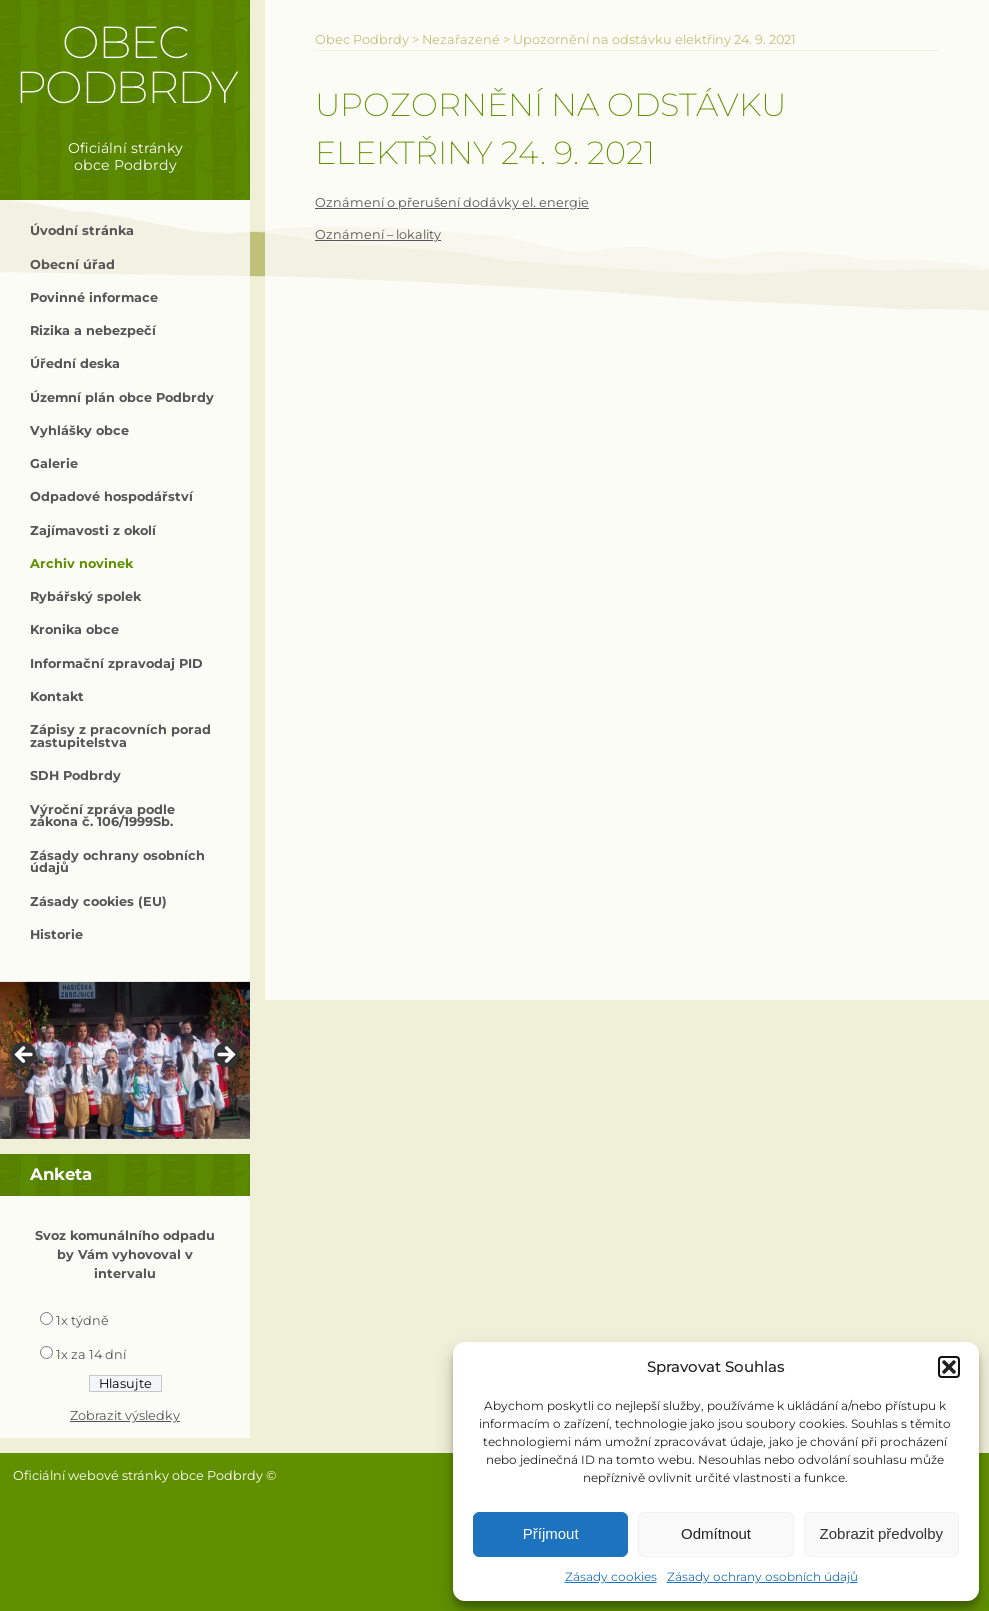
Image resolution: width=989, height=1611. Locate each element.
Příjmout (551, 1533)
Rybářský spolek (85, 596)
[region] (125, 1060)
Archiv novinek (81, 563)
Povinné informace (94, 297)
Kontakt (57, 696)
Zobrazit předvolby (881, 1533)
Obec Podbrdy (125, 64)
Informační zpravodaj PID (116, 663)
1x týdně (82, 1320)
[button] (949, 1367)
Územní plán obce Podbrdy (122, 397)
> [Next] (225, 1056)
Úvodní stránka (82, 230)
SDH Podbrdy (75, 775)
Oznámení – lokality (378, 234)
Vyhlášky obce (79, 430)
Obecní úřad (72, 264)
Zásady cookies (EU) (98, 901)
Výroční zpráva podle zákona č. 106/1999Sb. (102, 816)
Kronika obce (74, 629)
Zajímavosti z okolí (93, 530)
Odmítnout (716, 1533)
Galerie (54, 463)
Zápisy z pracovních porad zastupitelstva (120, 736)
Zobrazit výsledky (125, 1415)
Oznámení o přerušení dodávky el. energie (452, 202)
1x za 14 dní (91, 1354)
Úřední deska (75, 363)
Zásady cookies (611, 1576)
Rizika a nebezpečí (93, 330)
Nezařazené (461, 39)
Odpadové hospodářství (111, 496)
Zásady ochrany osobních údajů (762, 1576)
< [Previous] (25, 1056)
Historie (56, 934)
